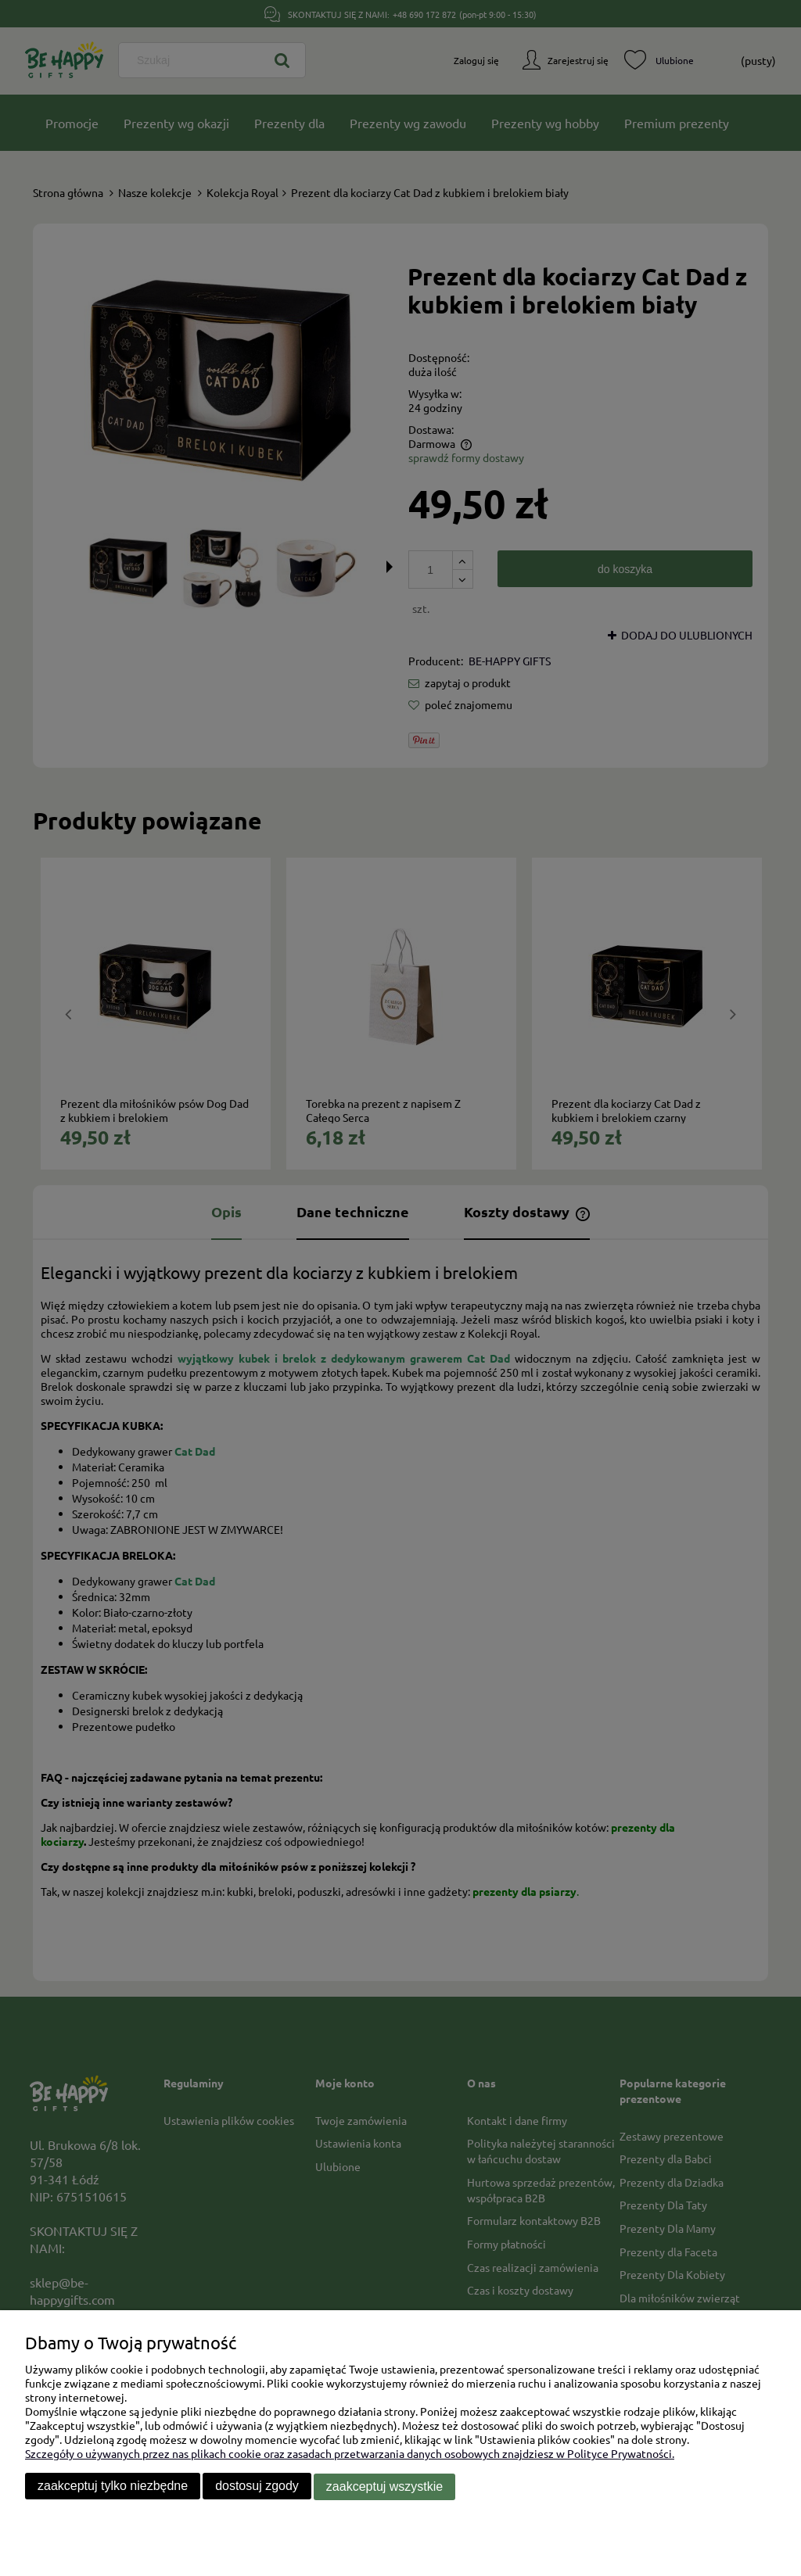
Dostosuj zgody (257, 2487)
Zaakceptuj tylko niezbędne (113, 2487)
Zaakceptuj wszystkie (384, 2487)
